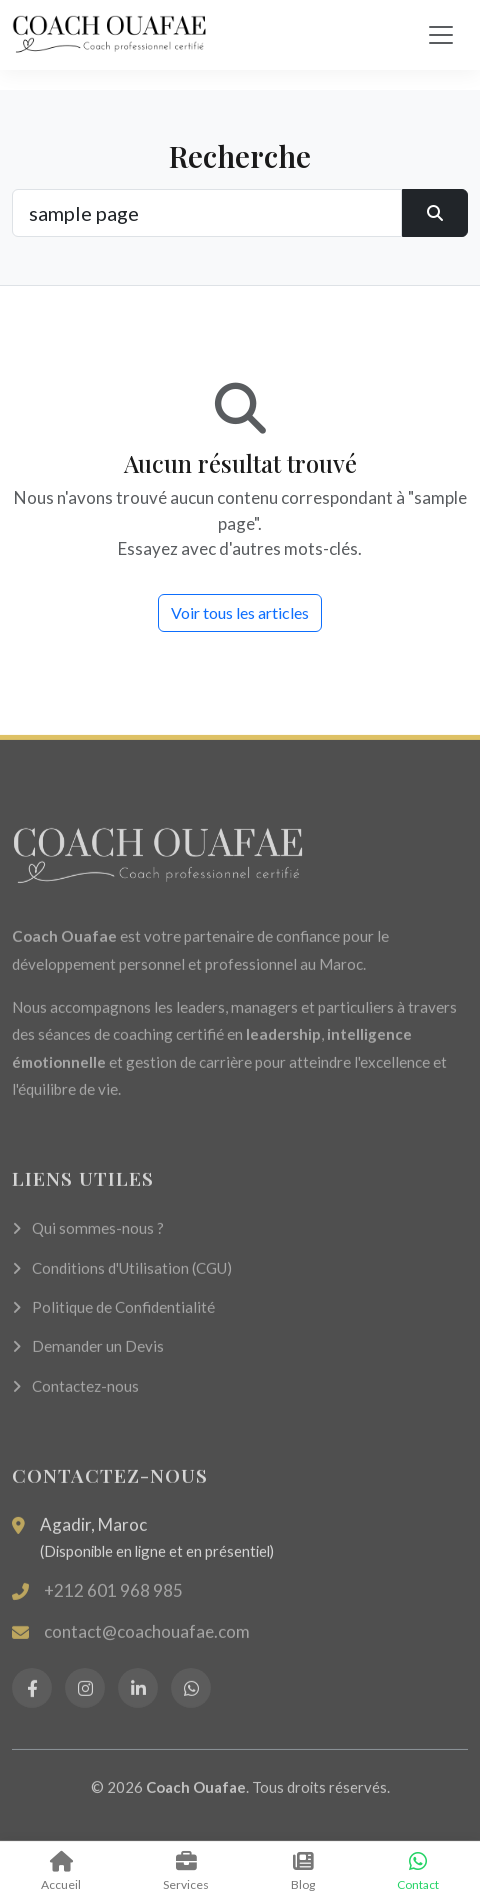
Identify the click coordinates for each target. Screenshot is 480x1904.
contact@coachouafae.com (147, 1643)
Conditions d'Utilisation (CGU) (122, 1280)
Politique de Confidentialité (113, 1319)
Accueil (61, 1872)
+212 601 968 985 (113, 1602)
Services (186, 1872)
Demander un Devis (88, 1359)
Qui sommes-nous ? (88, 1240)
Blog (303, 1872)
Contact (418, 1872)
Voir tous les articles (240, 612)
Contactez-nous (75, 1398)
